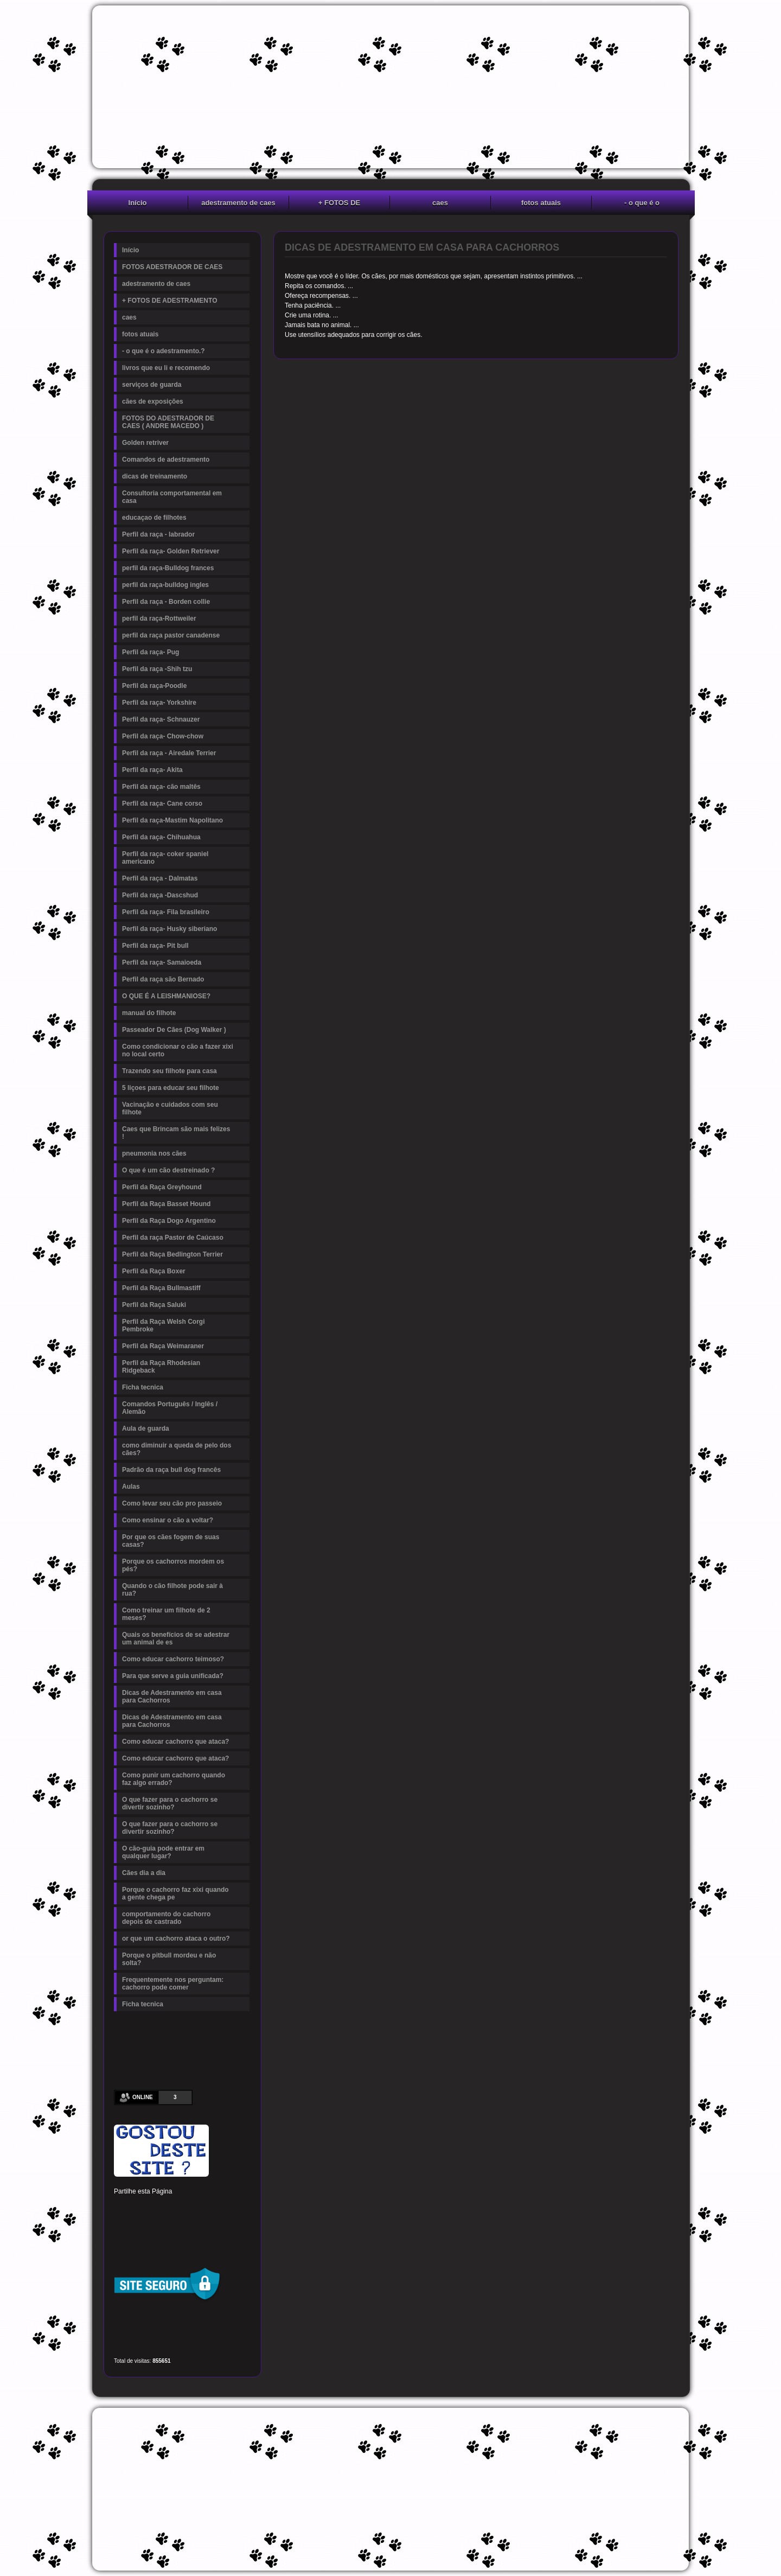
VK (176, 2226)
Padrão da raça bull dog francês (171, 1470)
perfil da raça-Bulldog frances (168, 568)
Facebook (121, 2208)
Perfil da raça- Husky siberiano (169, 929)
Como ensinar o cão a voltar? (167, 1520)
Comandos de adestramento (165, 459)
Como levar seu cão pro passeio (172, 1503)
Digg (213, 2208)
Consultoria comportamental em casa (172, 497)
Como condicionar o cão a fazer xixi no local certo (177, 1050)
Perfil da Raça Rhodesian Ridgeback (161, 1366)
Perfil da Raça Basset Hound (166, 1204)
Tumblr (195, 2208)
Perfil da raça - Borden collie (166, 601)
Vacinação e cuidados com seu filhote (170, 1108)
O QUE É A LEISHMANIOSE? (166, 996)
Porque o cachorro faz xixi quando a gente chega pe (175, 1893)
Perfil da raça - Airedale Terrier (169, 753)
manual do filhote (149, 1013)
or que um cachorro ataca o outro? (176, 1938)
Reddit (232, 2208)
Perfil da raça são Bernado (163, 979)
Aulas (131, 1486)
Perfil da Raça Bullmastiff (161, 1288)
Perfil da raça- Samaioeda (161, 962)
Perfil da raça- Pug (150, 652)
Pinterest (158, 2208)
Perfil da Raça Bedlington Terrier (172, 1254)
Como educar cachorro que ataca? (175, 1741)
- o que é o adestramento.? (642, 204)
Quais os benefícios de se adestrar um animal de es (175, 1638)
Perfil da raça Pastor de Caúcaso (172, 1237)
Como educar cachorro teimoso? (173, 1659)
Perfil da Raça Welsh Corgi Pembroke (163, 1325)
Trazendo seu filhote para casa (169, 1071)
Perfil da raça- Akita (152, 770)
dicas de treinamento (154, 476)
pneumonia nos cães (154, 1153)
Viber (213, 2226)
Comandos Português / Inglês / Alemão (169, 1407)
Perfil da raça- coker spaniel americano (165, 857)
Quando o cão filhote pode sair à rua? (172, 1589)
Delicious (140, 2226)
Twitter (140, 2208)
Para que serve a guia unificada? (172, 1676)
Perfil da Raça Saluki (154, 1305)
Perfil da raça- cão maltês (161, 786)
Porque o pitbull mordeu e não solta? (169, 1959)
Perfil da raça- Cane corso (162, 803)
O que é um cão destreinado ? (168, 1170)
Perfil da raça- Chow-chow (162, 736)
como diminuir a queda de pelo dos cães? (176, 1449)
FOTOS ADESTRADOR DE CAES (172, 267)
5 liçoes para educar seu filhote (170, 1088)
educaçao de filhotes (154, 517)
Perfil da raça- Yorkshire (159, 702)
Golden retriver (145, 443)
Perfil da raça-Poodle (154, 686)
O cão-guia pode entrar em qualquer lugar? (163, 1852)
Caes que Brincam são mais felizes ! (176, 1132)
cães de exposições (152, 401)
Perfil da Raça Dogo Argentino (169, 1221)
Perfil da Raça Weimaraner (163, 1346)
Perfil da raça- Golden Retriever (170, 551)
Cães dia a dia (143, 1873)
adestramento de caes (238, 203)
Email (232, 2226)
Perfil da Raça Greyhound (162, 1187)
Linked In (176, 2208)
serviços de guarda (151, 384)
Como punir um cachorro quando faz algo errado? (173, 1779)
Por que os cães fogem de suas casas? (170, 1540)
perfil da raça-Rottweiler (159, 618)
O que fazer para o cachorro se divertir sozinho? (169, 1803)
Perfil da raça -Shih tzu (157, 669)
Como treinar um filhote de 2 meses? (166, 1614)
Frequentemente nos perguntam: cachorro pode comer (172, 1983)
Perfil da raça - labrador (158, 534)
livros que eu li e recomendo (166, 368)
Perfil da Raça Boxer (153, 1271)
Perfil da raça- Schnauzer (161, 719)
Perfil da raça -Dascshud (160, 895)
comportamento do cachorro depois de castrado (166, 1917)
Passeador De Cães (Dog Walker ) (174, 1030)
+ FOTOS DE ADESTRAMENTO (339, 204)
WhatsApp (195, 2226)
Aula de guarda (145, 1428)
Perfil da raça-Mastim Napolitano (172, 820)
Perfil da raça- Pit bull (155, 945)
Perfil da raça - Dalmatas (159, 878)
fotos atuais (541, 203)
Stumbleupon (121, 2226)
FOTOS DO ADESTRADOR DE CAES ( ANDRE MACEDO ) (168, 422)
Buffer (158, 2226)
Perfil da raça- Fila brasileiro (165, 912)
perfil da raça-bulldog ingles (165, 585)
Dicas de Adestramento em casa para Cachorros (172, 1696)
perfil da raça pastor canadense (171, 635)
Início (138, 203)
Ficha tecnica (142, 1387)
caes (440, 203)
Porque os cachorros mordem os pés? (173, 1565)
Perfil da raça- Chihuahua (161, 837)
